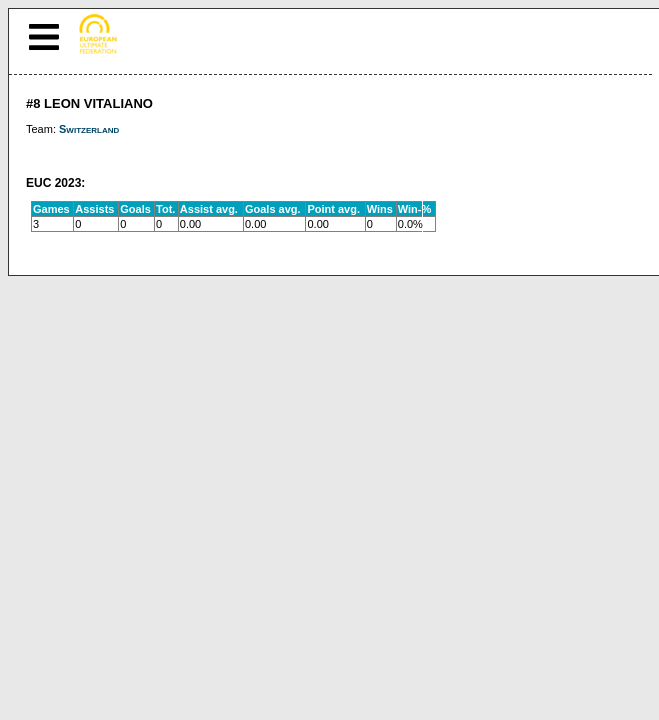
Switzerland (89, 129)
